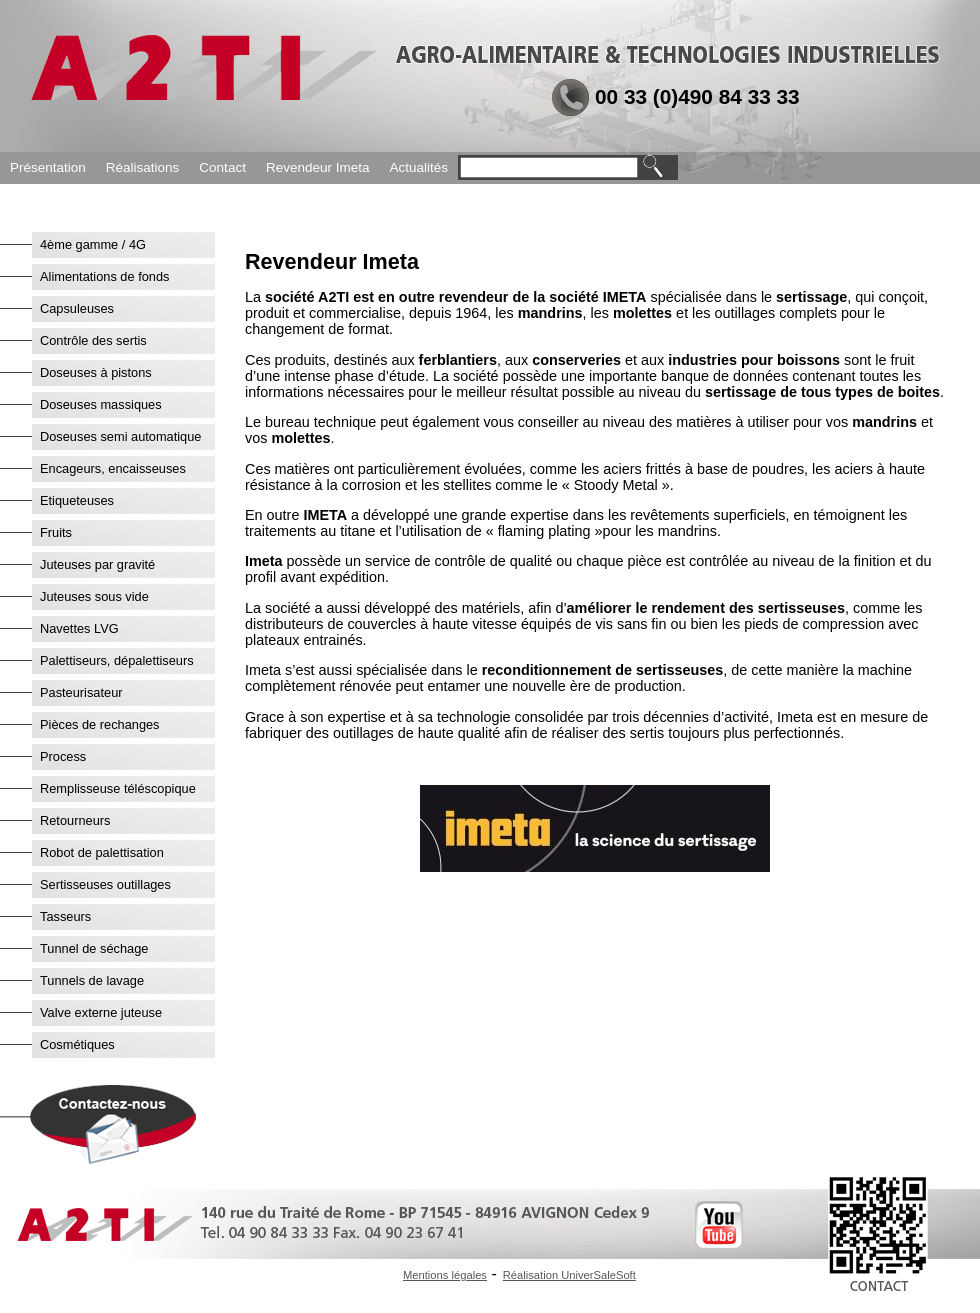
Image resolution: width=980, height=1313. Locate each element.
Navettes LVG (79, 628)
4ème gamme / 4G (93, 244)
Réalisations (143, 167)
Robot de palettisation (102, 852)
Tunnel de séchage (94, 948)
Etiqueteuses (77, 500)
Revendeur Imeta (318, 167)
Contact (222, 167)
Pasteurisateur (81, 692)
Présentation (48, 167)
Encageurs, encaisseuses (113, 468)
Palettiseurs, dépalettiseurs (117, 660)
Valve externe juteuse (101, 1012)
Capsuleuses (77, 308)
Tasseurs (65, 916)
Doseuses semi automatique (120, 436)
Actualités (418, 167)
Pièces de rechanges (100, 724)
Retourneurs (75, 820)
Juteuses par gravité (97, 564)
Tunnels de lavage (92, 980)
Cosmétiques (77, 1044)
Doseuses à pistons (96, 372)
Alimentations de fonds (104, 276)
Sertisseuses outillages (105, 884)
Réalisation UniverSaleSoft (569, 1275)
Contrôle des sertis (93, 340)
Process (63, 756)
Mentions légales (445, 1275)
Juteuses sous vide (94, 596)
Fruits (56, 532)
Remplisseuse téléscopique (118, 788)
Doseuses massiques (101, 404)
